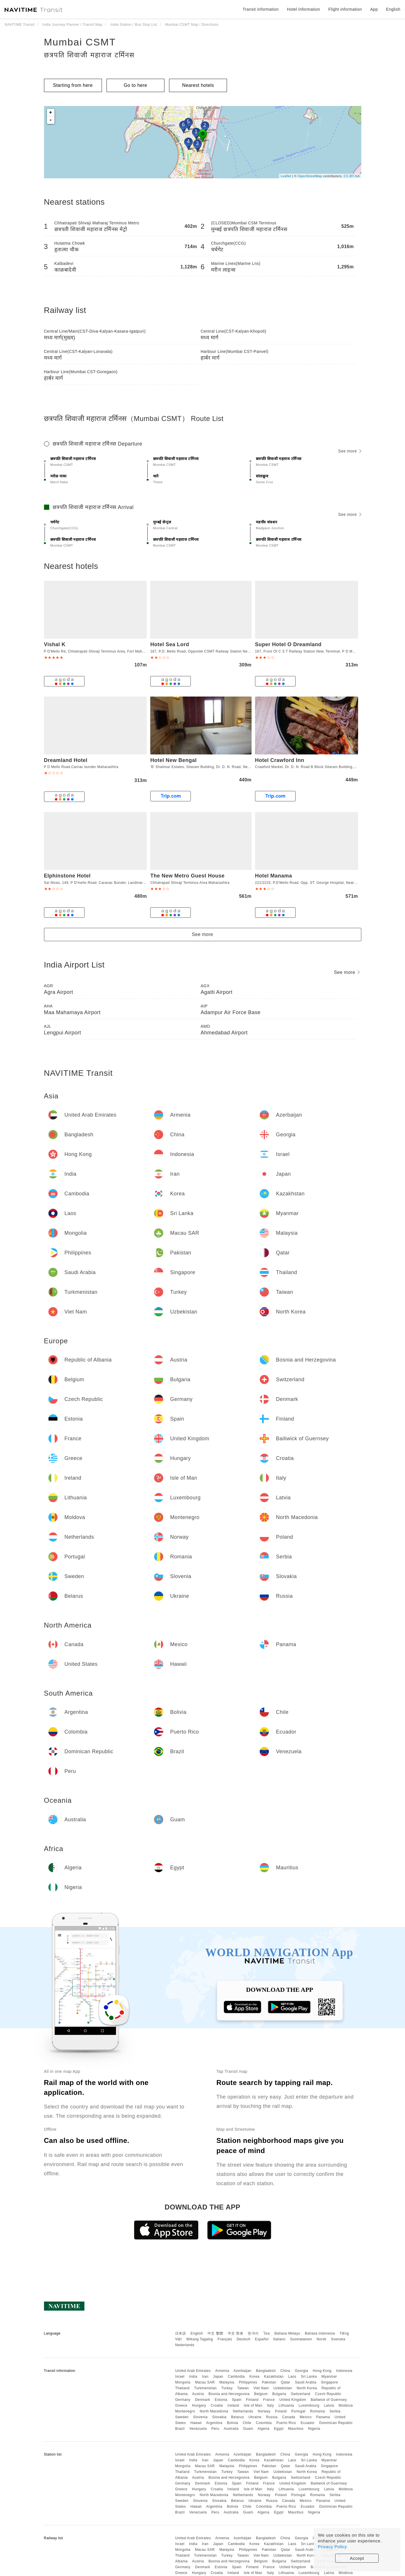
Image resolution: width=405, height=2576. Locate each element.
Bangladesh (266, 2371)
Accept (357, 2558)
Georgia (301, 2371)
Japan (218, 2377)
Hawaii (196, 2423)
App (374, 9)
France (269, 2400)
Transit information (261, 9)
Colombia (264, 2423)
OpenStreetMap (310, 176)
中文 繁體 (215, 2333)
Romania (317, 2411)
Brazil (180, 2429)
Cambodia (236, 2377)
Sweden (181, 2417)
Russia (272, 2417)
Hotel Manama (273, 876)
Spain (236, 2400)
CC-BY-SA (352, 176)
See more (349, 451)
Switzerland (300, 2394)
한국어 (253, 2333)
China (285, 2371)
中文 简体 (235, 2333)
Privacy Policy (332, 2546)
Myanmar (329, 2377)
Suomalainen (301, 2339)
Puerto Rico (286, 2423)
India (193, 2377)
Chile (247, 2423)
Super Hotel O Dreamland (288, 644)
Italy (270, 2405)
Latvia (329, 2405)
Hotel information (303, 9)
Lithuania (286, 2405)
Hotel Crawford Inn (279, 760)
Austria (198, 2394)
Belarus (237, 2417)
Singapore (329, 2382)
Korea (255, 2377)
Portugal (298, 2411)
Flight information (345, 9)
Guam (248, 2429)
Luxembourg (308, 2405)
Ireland (233, 2405)
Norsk (321, 2339)
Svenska (338, 2339)
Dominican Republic (336, 2423)
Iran (205, 2377)
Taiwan (243, 2388)
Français (225, 2339)
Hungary (199, 2405)
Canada (288, 2417)
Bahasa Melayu (287, 2333)
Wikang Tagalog (199, 2339)
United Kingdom (292, 2400)
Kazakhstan (274, 2377)
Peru (215, 2429)
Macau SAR (205, 2382)
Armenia (222, 2371)
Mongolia (182, 2382)
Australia (231, 2429)
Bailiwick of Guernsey (329, 2400)
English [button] (393, 9)
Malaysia (226, 2382)
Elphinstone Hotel (67, 876)
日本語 (180, 2333)
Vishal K (55, 644)
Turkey (226, 2388)
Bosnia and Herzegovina (229, 2394)
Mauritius (295, 2429)
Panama (323, 2417)
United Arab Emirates (193, 2371)
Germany (182, 2400)
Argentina (214, 2423)
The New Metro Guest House (187, 876)
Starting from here (73, 85)
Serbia (334, 2411)
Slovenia (200, 2417)
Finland (252, 2400)
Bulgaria (279, 2394)
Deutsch (243, 2339)
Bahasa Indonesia (320, 2333)
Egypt (278, 2429)
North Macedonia (214, 2411)
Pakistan (269, 2382)
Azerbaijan (243, 2371)
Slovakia (219, 2417)
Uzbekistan (282, 2388)
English (196, 2333)
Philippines (248, 2382)
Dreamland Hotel (66, 760)
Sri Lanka (309, 2377)
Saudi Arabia (305, 2382)
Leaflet (286, 176)
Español (262, 2339)
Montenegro (185, 2411)
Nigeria (314, 2429)
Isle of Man (253, 2405)
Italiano (279, 2339)
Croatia (217, 2405)
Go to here (135, 85)
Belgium (261, 2394)
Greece (181, 2405)
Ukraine (254, 2417)
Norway (264, 2411)
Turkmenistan (205, 2388)
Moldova (346, 2405)
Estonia (221, 2400)
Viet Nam (261, 2388)
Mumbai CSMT (80, 41)
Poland (281, 2411)
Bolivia (232, 2423)
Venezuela (198, 2429)
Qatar (285, 2382)
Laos (292, 2377)
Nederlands (184, 2345)
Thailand (182, 2388)
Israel (179, 2377)
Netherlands (243, 2411)
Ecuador (308, 2423)
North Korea (307, 2388)
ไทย (266, 2333)
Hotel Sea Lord (169, 644)
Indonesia (344, 2371)
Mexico (305, 2417)
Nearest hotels (198, 85)
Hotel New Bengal (173, 760)
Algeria (264, 2429)
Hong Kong (322, 2371)
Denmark (202, 2400)
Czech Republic (328, 2394)
